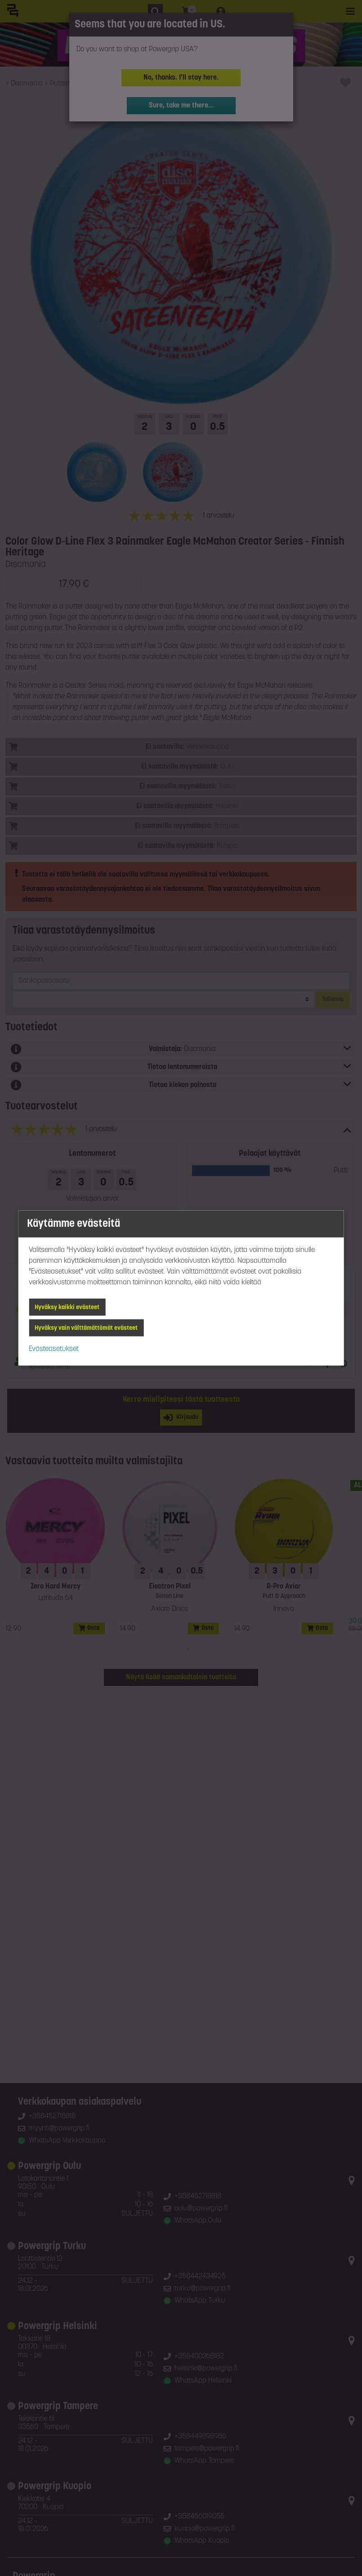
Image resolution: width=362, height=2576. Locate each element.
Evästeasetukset (54, 1349)
